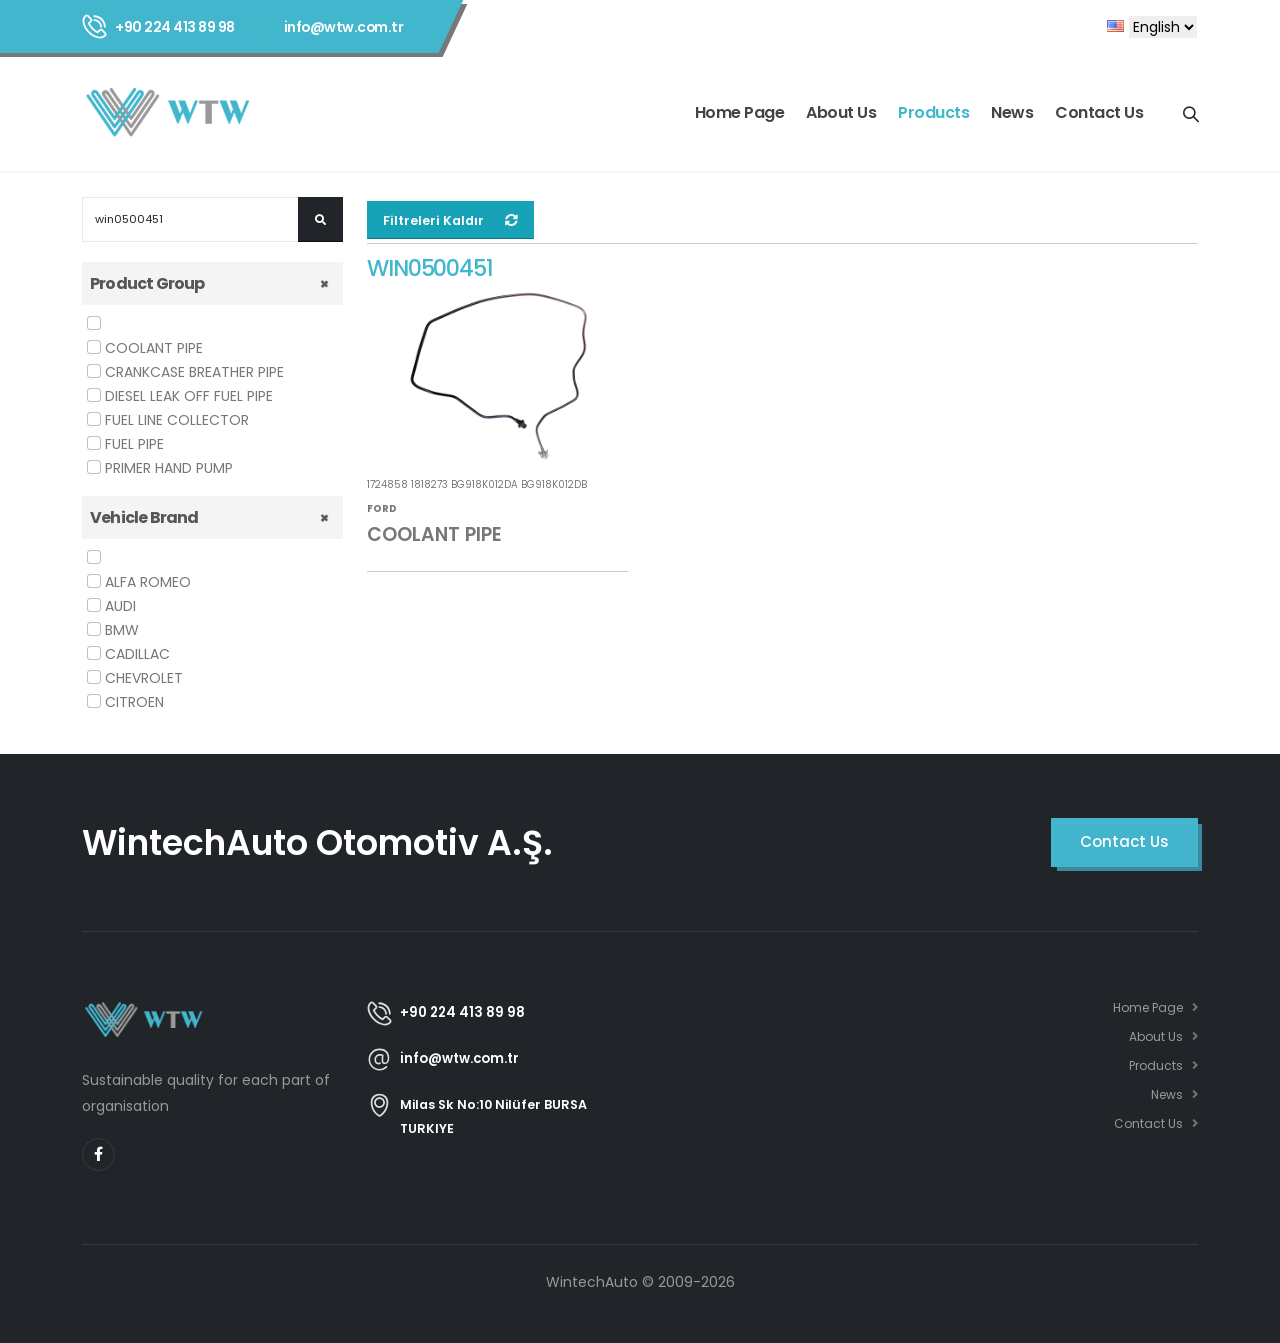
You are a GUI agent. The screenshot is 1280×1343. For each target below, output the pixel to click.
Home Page (740, 112)
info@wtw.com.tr (344, 27)
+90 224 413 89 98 (175, 27)
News (1012, 112)
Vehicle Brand (144, 517)
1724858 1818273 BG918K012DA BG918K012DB (477, 485)
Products (933, 112)
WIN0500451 (431, 269)
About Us (841, 112)
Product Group (147, 283)
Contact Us (1099, 112)
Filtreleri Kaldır (450, 220)
